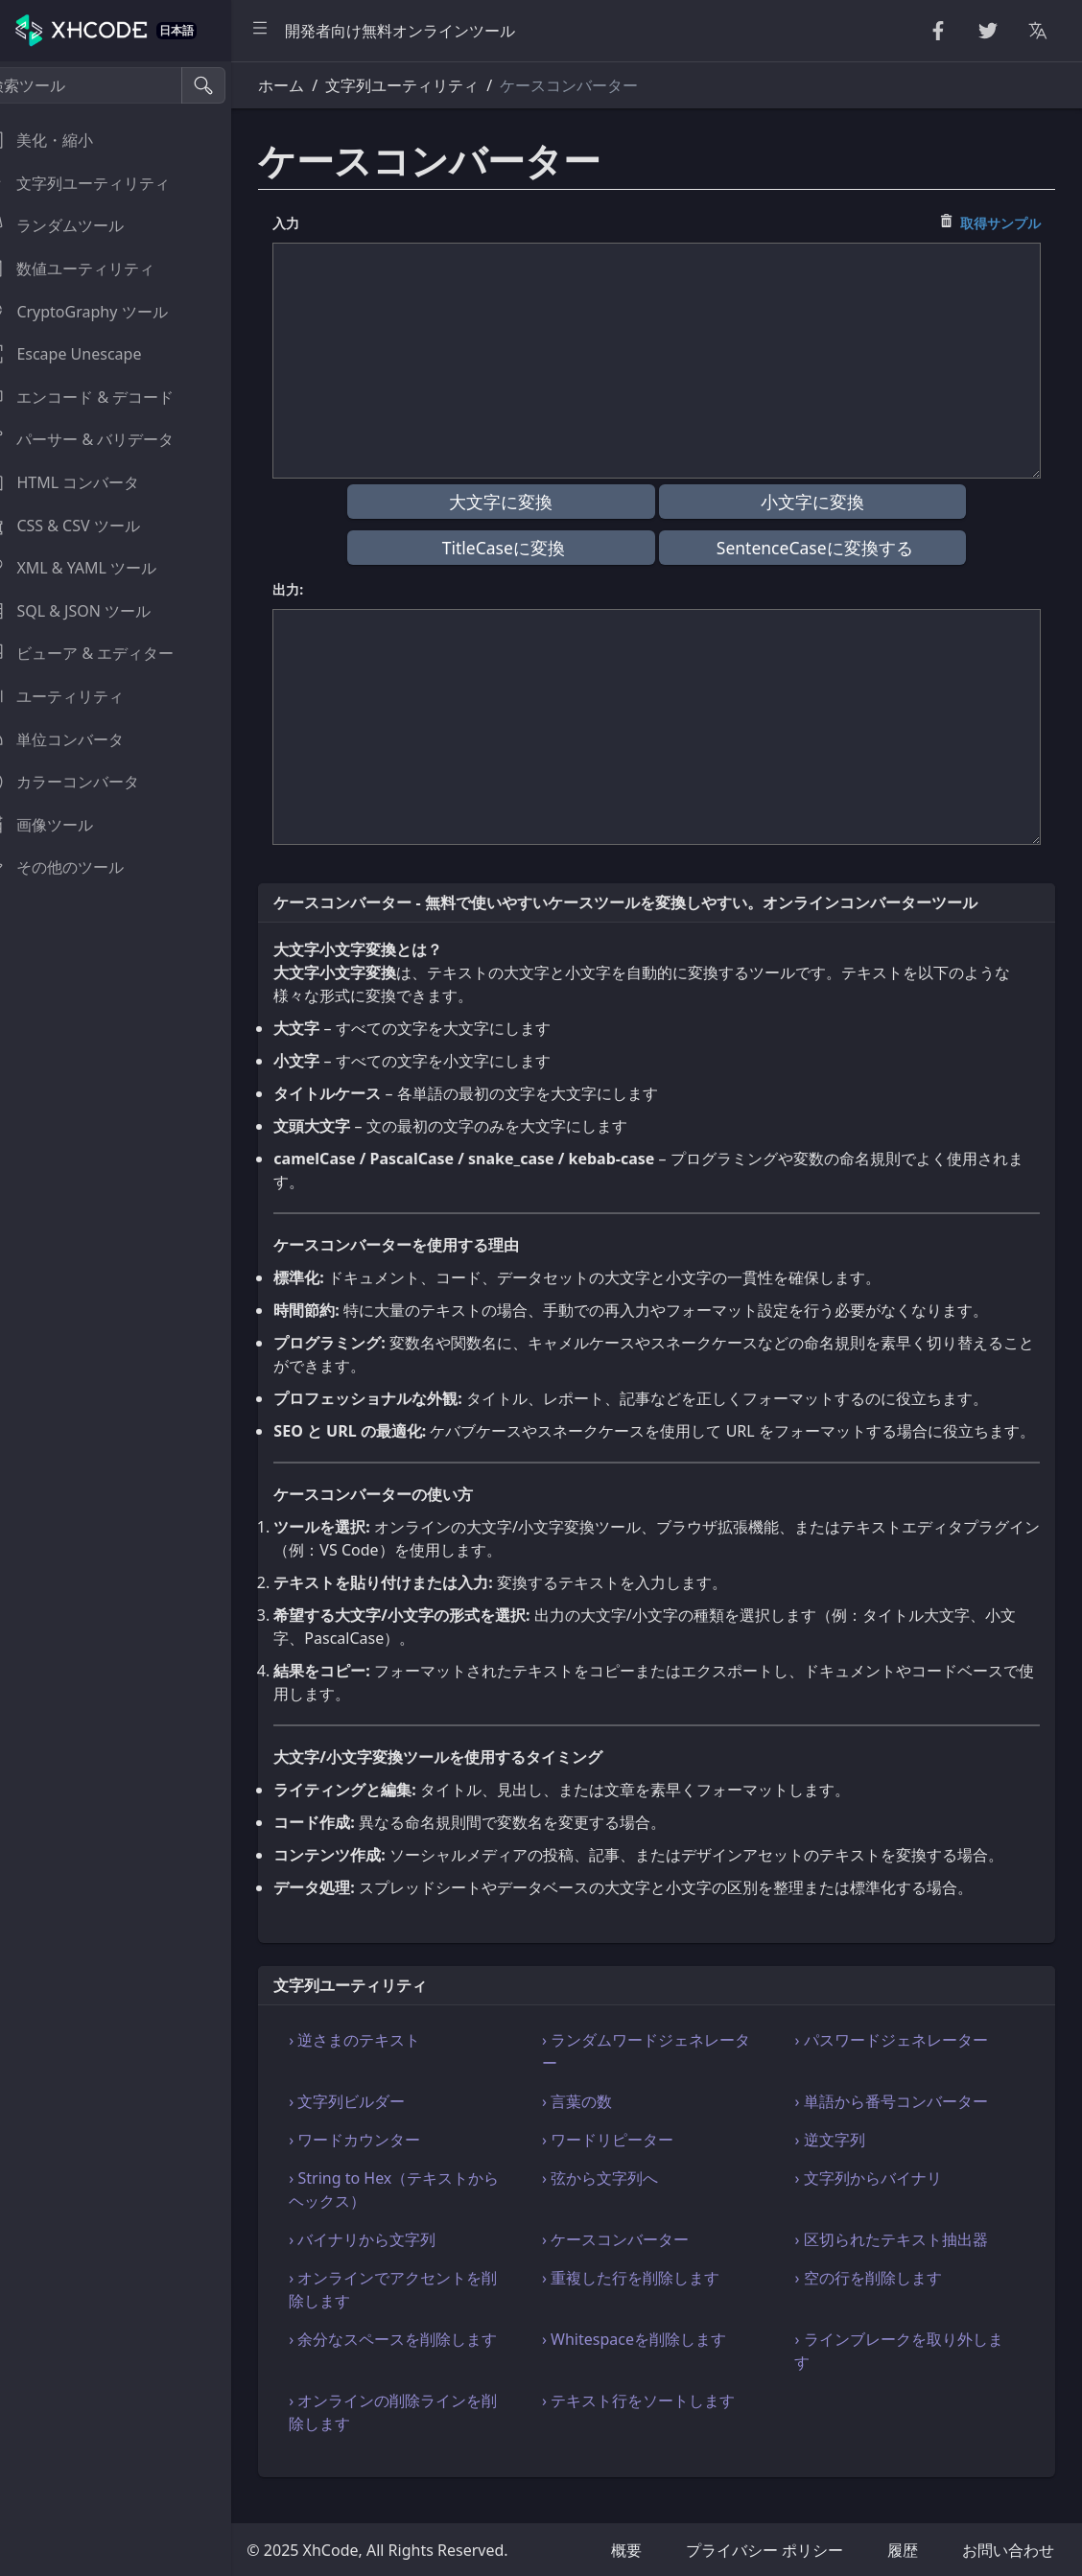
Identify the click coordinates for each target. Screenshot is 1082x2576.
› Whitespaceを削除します (653, 2362)
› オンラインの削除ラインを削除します (422, 2435)
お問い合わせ (1008, 2550)
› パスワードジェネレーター (901, 2062)
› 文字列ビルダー (376, 2124)
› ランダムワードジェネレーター (665, 2074)
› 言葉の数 (596, 2124)
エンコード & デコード (101, 397)
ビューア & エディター (101, 653)
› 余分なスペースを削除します (422, 2362)
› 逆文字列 (840, 2162)
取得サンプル (1000, 223)
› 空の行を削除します (878, 2300)
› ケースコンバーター (634, 2262)
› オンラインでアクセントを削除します (422, 2312)
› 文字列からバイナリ (878, 2201)
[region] (130, 1318)
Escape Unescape (85, 353)
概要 (626, 2550)
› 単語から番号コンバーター (901, 2124)
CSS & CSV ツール (84, 525)
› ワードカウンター (384, 2162)
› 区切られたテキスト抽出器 (901, 2262)
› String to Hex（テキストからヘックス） (423, 2212)
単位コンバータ (76, 739)
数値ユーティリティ (92, 268)
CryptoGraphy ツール (98, 311)
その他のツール (76, 867)
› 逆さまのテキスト (384, 2062)
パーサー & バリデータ (101, 439)
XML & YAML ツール (93, 567)
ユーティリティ (76, 696)
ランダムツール (76, 225)
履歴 (902, 2550)
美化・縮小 (61, 140)
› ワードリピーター (627, 2162)
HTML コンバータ (84, 482)
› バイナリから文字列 (391, 2262)
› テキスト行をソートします (657, 2423)
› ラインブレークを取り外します (909, 2374)
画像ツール (61, 824)
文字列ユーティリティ (100, 183)
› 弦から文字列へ (619, 2201)
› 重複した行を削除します (650, 2300)
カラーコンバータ (84, 781)
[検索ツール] (109, 85)
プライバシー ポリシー (764, 2550)
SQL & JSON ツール (90, 610)
